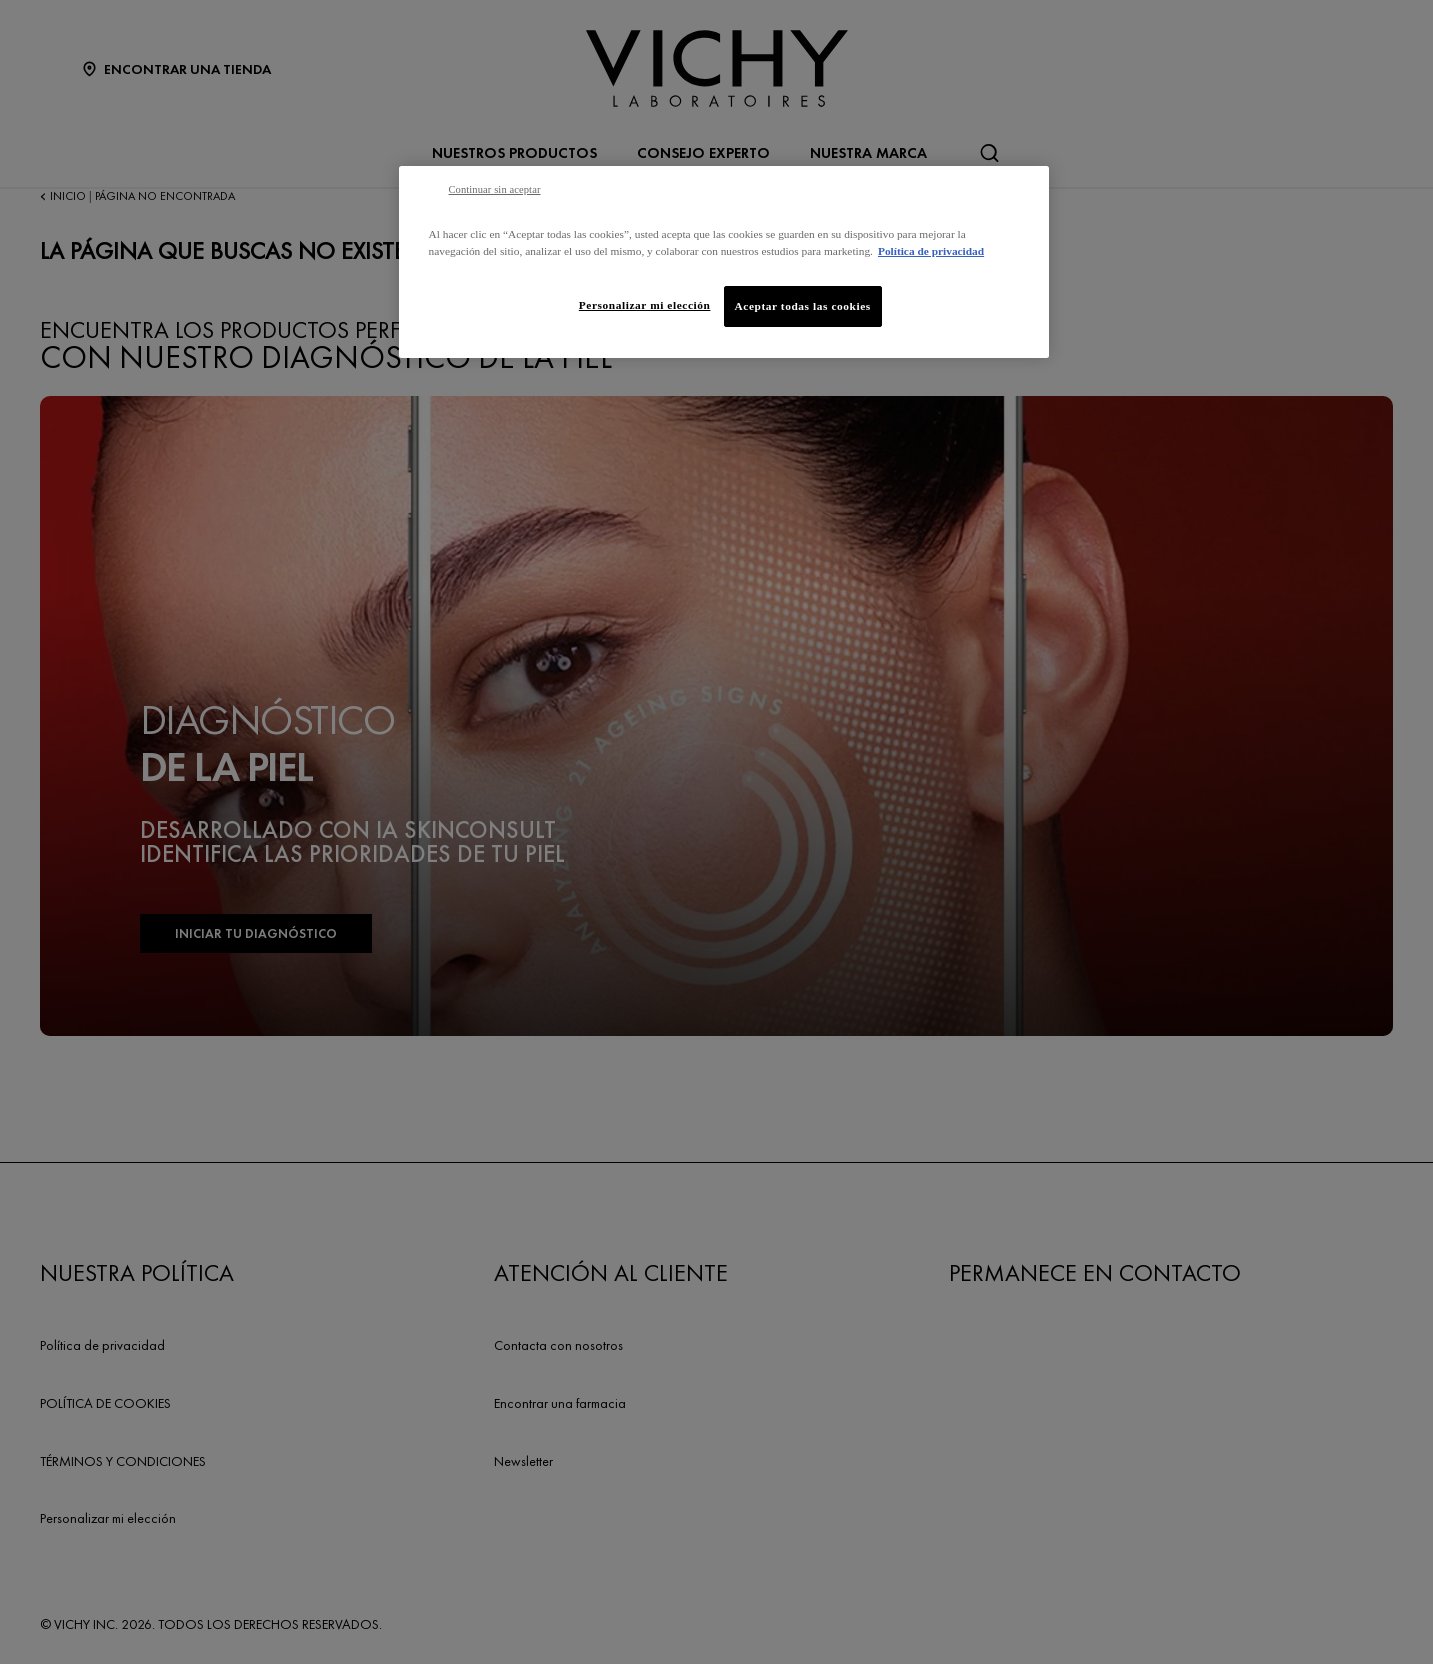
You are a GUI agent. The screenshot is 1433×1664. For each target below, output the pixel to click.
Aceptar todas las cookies (803, 306)
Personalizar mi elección (645, 305)
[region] (724, 262)
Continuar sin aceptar (495, 189)
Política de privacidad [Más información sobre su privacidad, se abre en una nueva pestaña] (931, 251)
